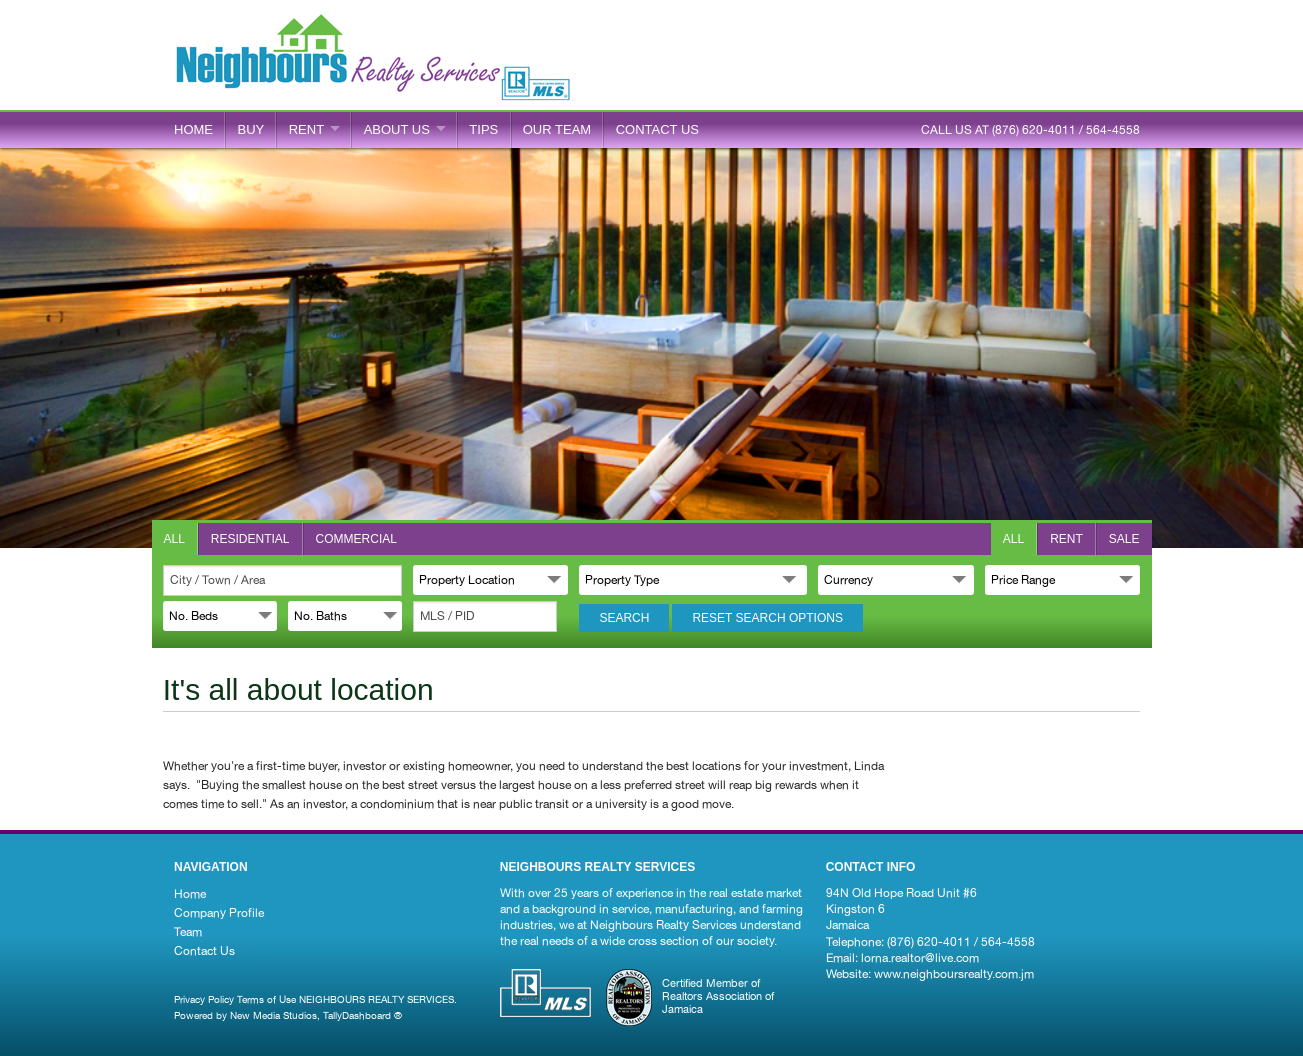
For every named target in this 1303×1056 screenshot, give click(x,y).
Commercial (356, 539)
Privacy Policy (204, 999)
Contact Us (204, 951)
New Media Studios (273, 1015)
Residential (250, 539)
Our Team (557, 129)
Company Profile (219, 913)
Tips (483, 129)
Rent (1066, 539)
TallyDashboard (357, 1015)
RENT (306, 129)
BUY (251, 129)
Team (188, 932)
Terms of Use (266, 999)
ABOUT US (397, 129)
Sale (1124, 539)
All (174, 539)
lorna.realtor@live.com (920, 958)
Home (193, 129)
